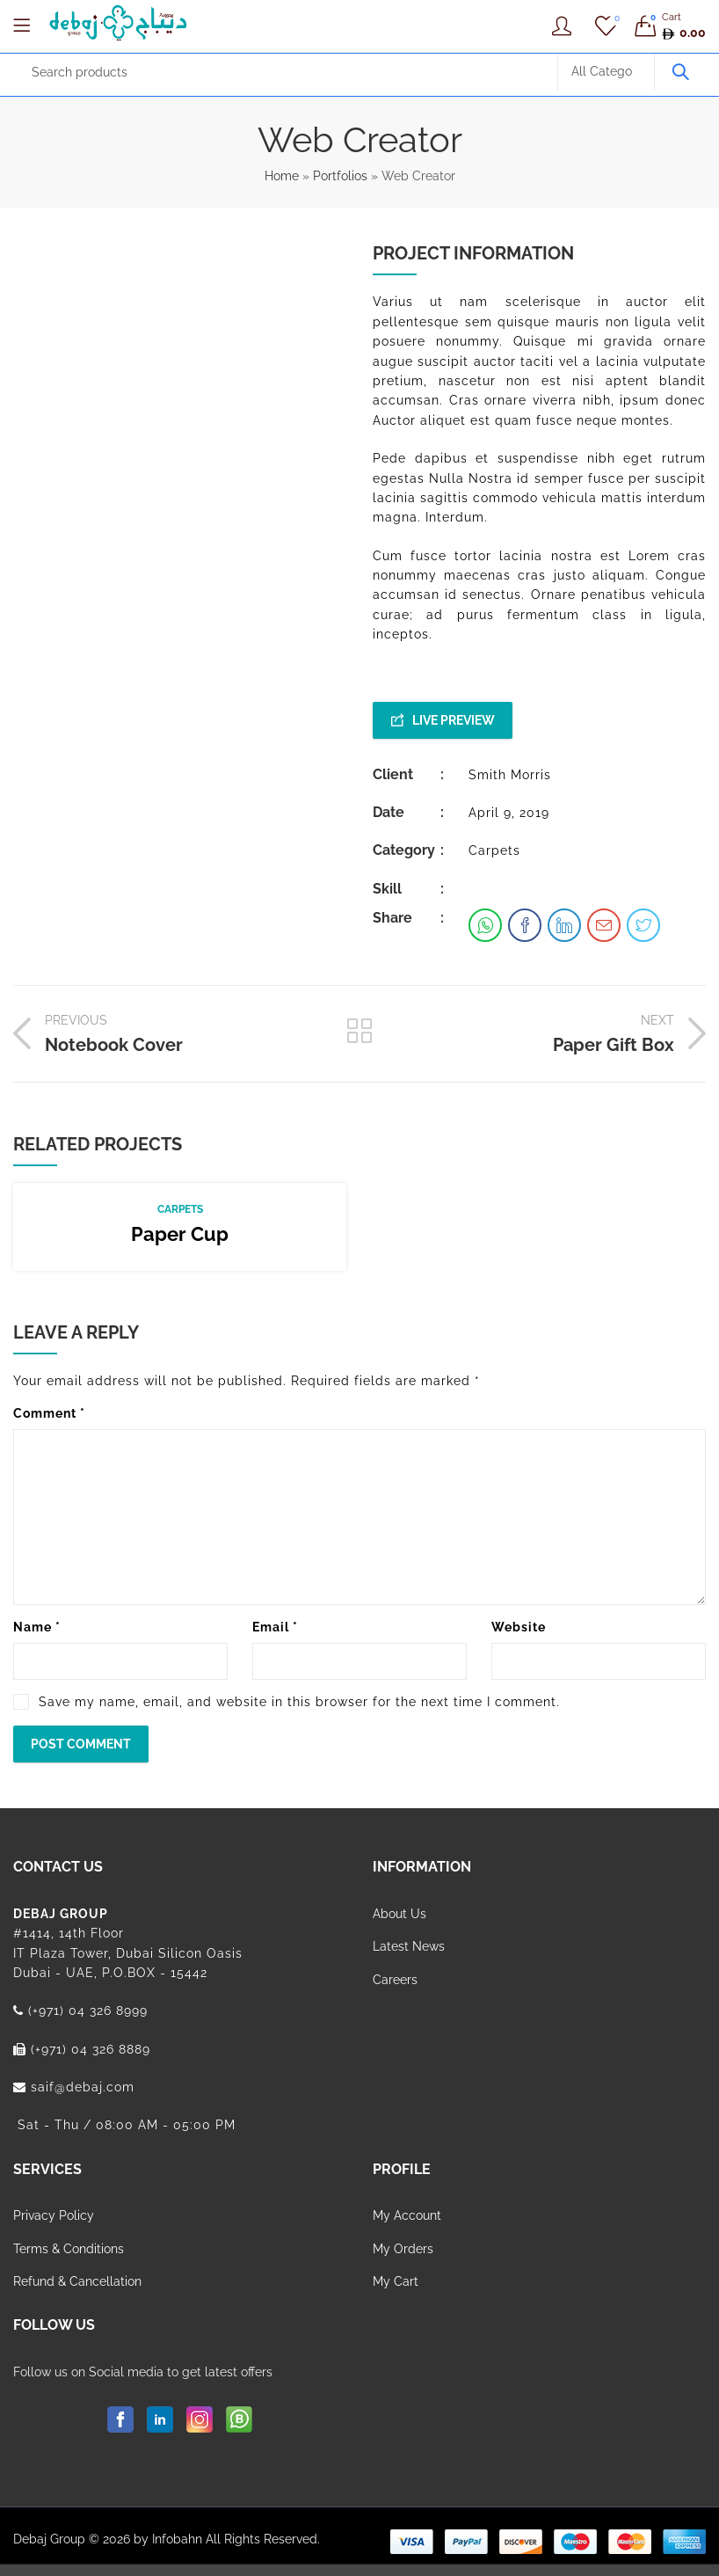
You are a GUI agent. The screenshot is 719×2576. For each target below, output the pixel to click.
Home (282, 176)
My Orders (403, 2249)
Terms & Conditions (68, 2249)
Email (275, 1627)
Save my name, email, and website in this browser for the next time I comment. (299, 1702)
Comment (49, 1413)
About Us (399, 1914)
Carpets (494, 850)
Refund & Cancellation (77, 2281)
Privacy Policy (53, 2215)
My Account (407, 2215)
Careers (395, 1980)
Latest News (409, 1946)
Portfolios (340, 176)
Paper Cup (180, 1233)
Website (518, 1627)
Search (680, 72)
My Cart (395, 2281)
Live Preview (453, 720)
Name (37, 1627)
